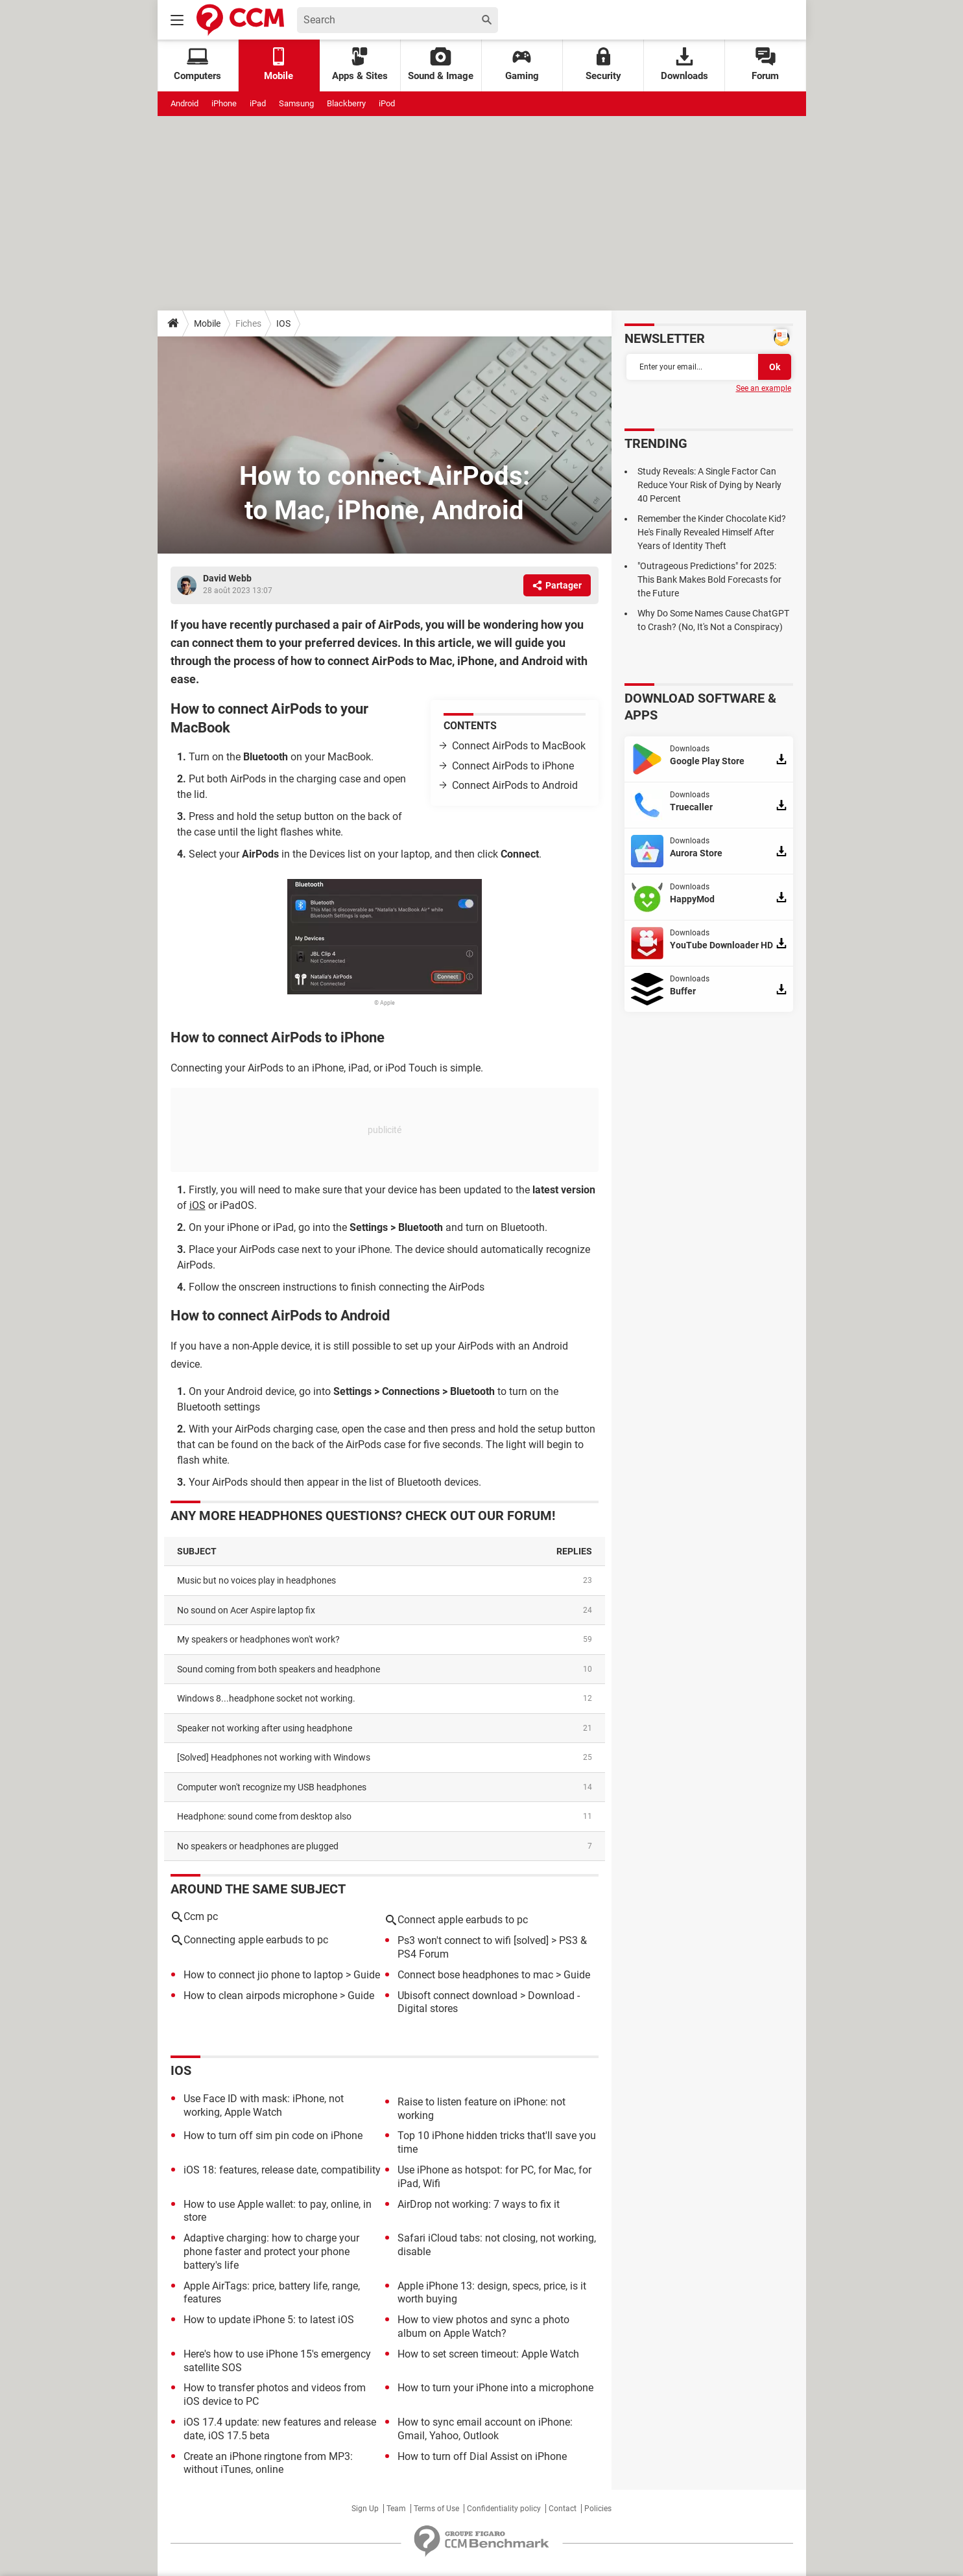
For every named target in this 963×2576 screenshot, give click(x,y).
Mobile (207, 323)
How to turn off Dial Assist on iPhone (482, 2456)
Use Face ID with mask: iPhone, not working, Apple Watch (264, 2105)
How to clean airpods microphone (260, 1995)
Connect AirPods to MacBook (519, 746)
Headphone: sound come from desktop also (264, 1816)
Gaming (522, 64)
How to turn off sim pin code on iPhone (273, 2135)
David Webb (227, 578)
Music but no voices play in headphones (256, 1580)
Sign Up (365, 2508)
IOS (283, 323)
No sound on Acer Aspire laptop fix (246, 1610)
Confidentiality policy (504, 2508)
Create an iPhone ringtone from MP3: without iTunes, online (268, 2463)
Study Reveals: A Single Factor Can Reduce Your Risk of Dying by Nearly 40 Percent (709, 485)
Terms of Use (436, 2508)
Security (603, 64)
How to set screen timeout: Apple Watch (488, 2354)
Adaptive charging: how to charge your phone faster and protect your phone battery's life (271, 2251)
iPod (387, 103)
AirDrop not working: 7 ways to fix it (479, 2204)
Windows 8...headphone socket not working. (266, 1698)
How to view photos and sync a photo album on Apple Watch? (483, 2326)
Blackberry (346, 103)
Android (184, 103)
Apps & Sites (360, 64)
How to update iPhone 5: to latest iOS (269, 2319)
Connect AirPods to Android (515, 785)
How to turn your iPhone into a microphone (495, 2388)
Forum (765, 64)
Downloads (684, 64)
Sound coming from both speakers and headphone (278, 1669)
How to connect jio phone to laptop (263, 1975)
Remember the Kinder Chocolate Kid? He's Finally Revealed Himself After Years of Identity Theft (711, 532)
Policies (598, 2508)
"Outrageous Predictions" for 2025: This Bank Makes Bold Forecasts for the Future (709, 579)
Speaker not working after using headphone (264, 1728)
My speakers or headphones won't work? (258, 1639)
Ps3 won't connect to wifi (454, 1940)
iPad (258, 103)
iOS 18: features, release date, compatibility (282, 2170)
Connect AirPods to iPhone (513, 766)
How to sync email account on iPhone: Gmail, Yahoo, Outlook (485, 2429)
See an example (763, 388)
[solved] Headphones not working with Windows (273, 1757)
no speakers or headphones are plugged (258, 1846)
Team (396, 2508)
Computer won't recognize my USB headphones (271, 1787)
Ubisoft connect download (457, 1995)
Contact (563, 2508)
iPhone (224, 103)
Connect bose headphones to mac (475, 1975)
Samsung (296, 103)
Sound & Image (440, 64)
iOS (197, 1205)
